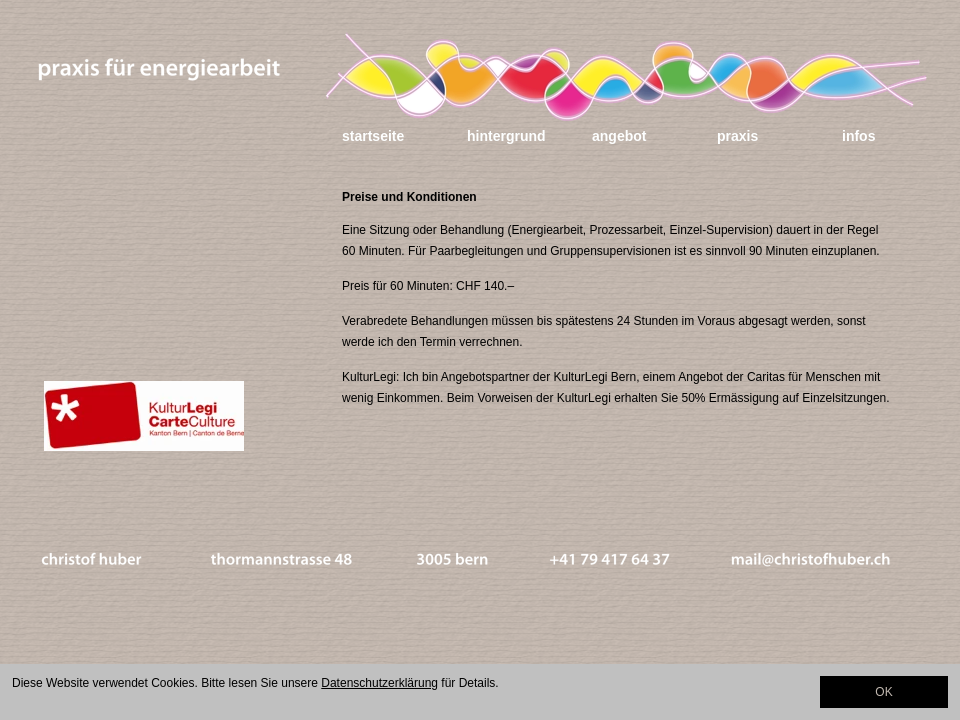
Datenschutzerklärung (379, 683)
